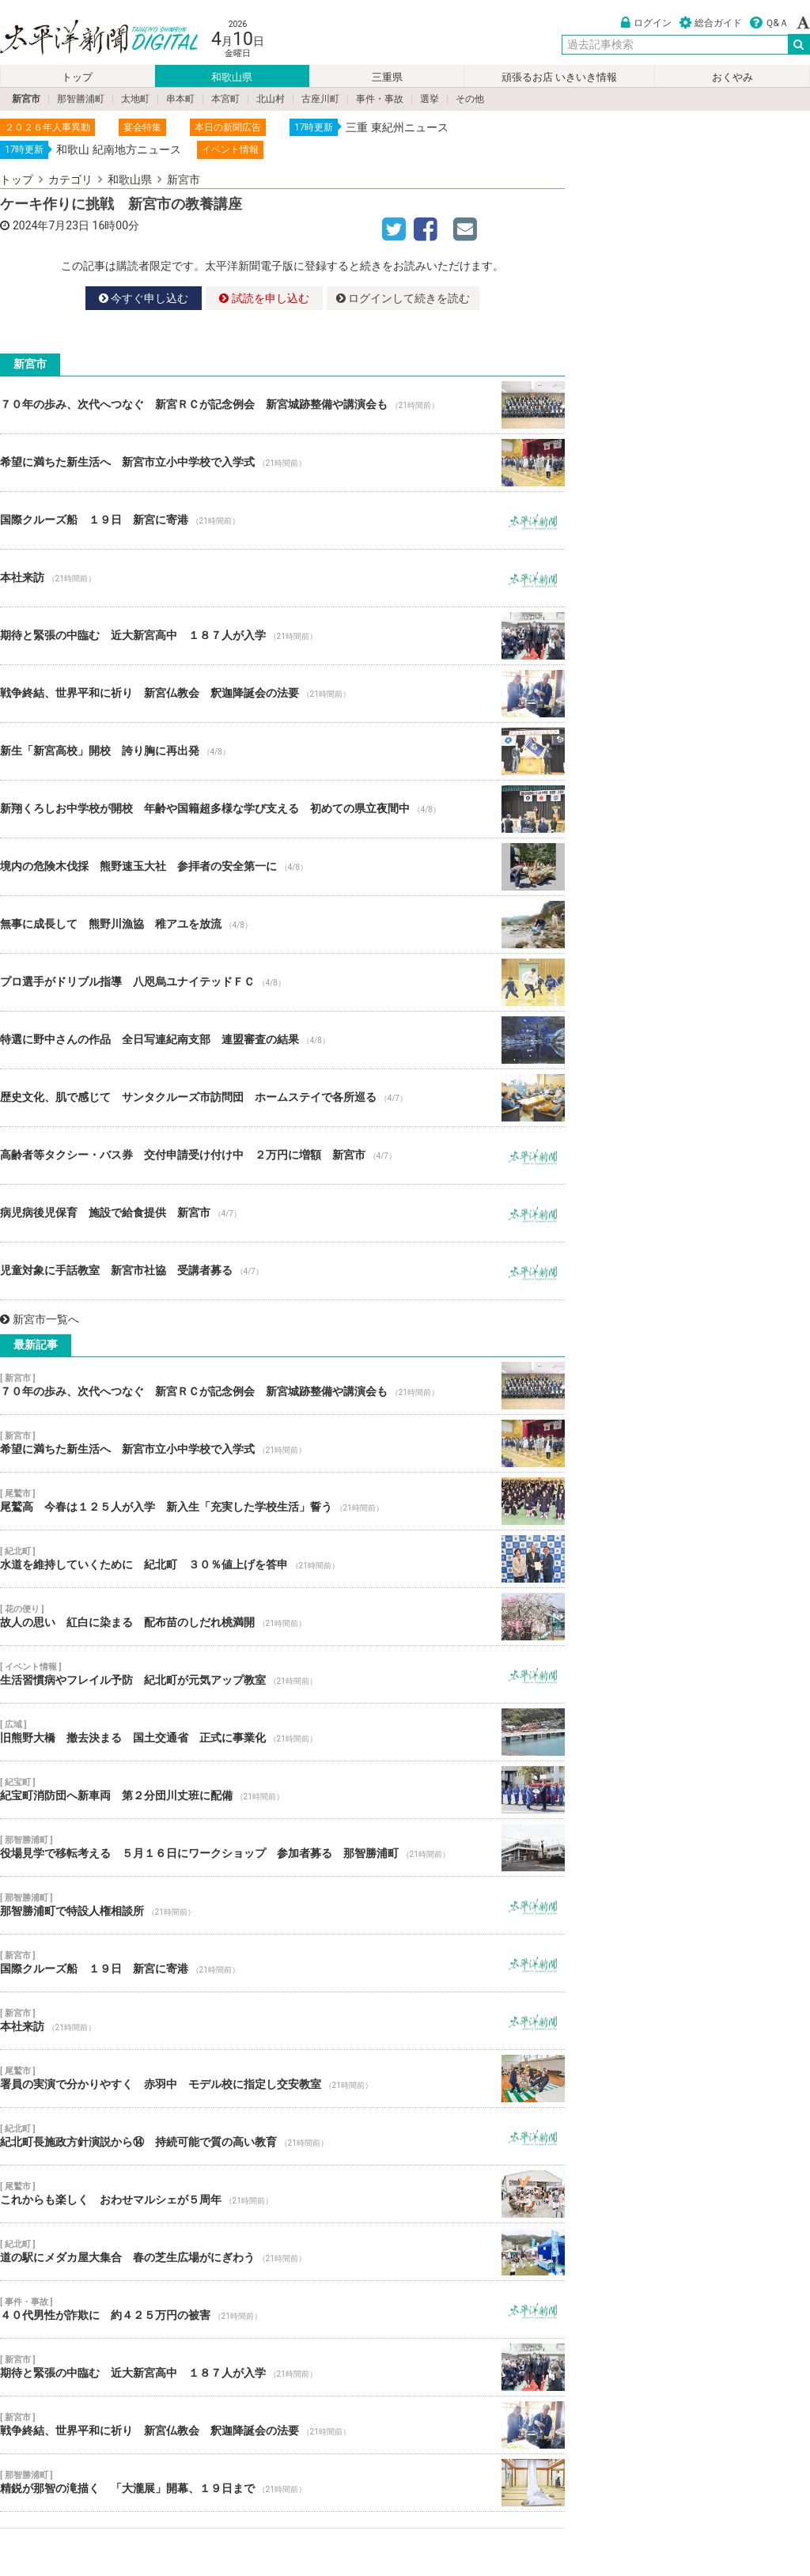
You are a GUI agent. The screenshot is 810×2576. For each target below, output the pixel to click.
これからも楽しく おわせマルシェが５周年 (282, 2194)
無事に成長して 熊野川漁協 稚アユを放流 (282, 924)
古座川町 (320, 98)
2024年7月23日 (51, 225)
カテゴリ (70, 179)
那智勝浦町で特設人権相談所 (282, 1905)
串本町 (180, 98)
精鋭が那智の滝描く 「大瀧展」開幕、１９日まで (282, 2482)
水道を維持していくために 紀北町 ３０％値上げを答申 (282, 1558)
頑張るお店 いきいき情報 (559, 77)
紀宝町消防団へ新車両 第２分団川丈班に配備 (282, 1789)
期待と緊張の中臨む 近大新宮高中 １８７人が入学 (282, 635)
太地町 (135, 98)
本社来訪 (282, 578)
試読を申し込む (263, 298)
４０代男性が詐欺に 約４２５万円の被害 (282, 2309)
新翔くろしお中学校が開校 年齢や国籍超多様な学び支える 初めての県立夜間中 (282, 809)
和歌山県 (231, 77)
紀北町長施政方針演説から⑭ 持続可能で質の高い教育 (282, 2136)
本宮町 (225, 98)
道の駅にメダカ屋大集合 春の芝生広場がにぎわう (282, 2251)
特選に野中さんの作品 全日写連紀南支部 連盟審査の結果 (282, 1040)
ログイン (646, 23)
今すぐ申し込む (143, 298)
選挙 (429, 98)
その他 (470, 98)
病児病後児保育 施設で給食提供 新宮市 (282, 1213)
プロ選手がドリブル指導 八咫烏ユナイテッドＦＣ (282, 982)
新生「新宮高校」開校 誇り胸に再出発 (282, 751)
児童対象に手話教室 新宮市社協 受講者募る (282, 1271)
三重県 (387, 77)
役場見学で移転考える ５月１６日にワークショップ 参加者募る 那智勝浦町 (282, 1847)
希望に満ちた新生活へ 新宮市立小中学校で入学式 (282, 462)
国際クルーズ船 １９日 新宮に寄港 (282, 520)
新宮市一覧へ (39, 1319)
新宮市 (26, 98)
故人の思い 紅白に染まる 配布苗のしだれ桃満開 (282, 1616)
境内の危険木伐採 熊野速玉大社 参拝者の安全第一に (282, 866)
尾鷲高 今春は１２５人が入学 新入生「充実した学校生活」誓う (282, 1501)
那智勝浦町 (80, 98)
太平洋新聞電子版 (87, 38)
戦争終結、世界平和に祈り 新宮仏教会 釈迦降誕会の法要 (282, 693)
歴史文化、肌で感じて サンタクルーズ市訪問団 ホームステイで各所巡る (282, 1097)
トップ (77, 77)
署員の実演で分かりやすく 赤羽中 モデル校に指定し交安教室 (282, 2078)
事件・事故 (379, 98)
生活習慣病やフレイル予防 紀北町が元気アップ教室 (282, 1674)
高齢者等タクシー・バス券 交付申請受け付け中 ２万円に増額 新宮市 (282, 1155)
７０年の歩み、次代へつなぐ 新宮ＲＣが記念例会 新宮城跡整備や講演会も (282, 404)
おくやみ (732, 77)
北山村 (270, 98)
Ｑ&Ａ (769, 23)
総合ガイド (710, 23)
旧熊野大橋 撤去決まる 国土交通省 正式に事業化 (282, 1732)
